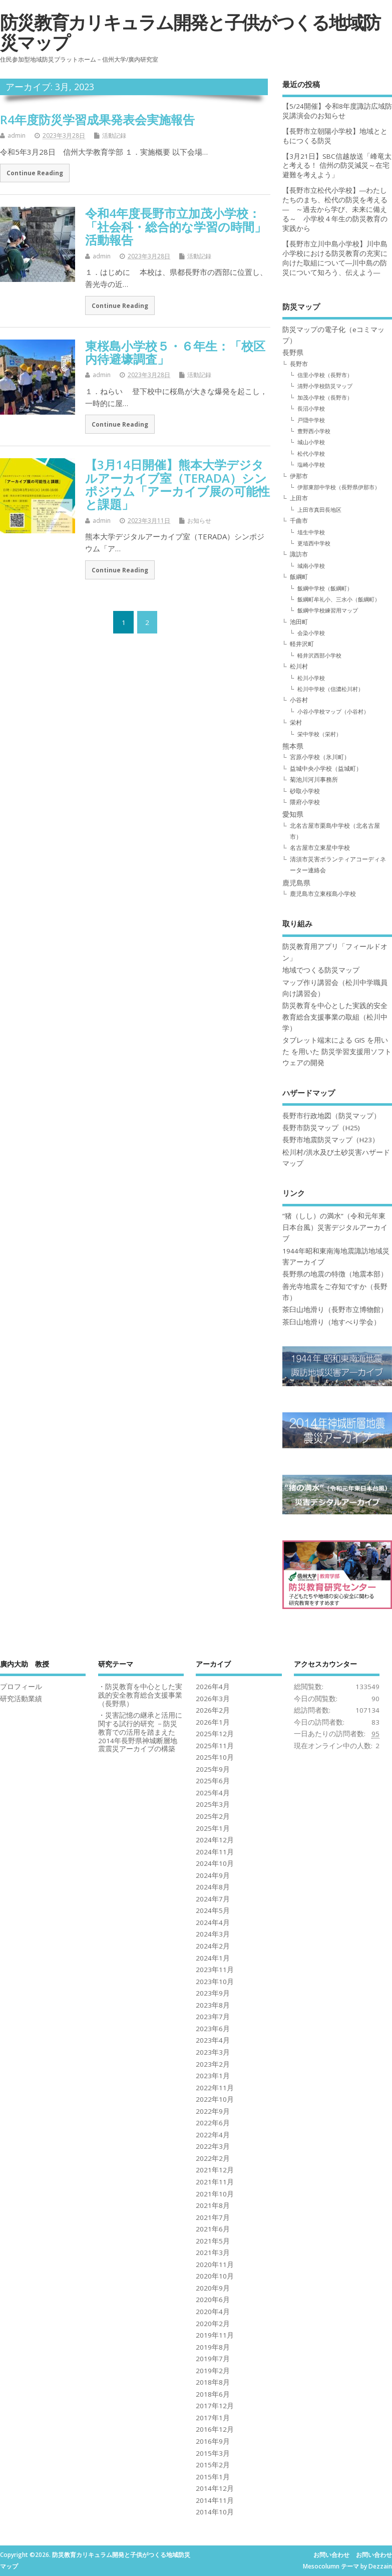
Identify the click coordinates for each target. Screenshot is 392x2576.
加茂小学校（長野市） (324, 397)
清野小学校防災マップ (324, 386)
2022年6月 (213, 2122)
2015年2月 (213, 2464)
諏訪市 (299, 554)
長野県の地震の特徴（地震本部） (334, 1273)
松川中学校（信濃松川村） (330, 689)
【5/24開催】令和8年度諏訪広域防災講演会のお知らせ (337, 111)
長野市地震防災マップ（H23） (330, 1139)
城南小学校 (311, 565)
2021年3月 (213, 2252)
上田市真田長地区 (319, 509)
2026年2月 (213, 1710)
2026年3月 (213, 1698)
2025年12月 (215, 1733)
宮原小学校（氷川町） (320, 757)
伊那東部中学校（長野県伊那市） (338, 487)
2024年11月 (215, 1851)
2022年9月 (213, 2111)
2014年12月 (215, 2488)
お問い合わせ (331, 2554)
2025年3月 (213, 1804)
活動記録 (114, 135)
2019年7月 (213, 2358)
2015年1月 (213, 2476)
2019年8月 (213, 2347)
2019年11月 (215, 2335)
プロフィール (21, 1686)
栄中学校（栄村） (319, 734)
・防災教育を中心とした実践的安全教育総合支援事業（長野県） (140, 1695)
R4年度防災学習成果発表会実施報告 (97, 119)
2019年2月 (213, 2370)
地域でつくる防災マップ (320, 970)
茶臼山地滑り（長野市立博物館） (334, 1309)
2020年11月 (215, 2264)
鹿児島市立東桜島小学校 (323, 893)
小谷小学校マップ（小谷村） (333, 711)
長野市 (299, 364)
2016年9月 (213, 2441)
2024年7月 (213, 1898)
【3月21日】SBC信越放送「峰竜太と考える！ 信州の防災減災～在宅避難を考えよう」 (336, 166)
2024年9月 (213, 1875)
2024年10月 (215, 1863)
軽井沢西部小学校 (319, 655)
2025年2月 (213, 1816)
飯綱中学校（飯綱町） (324, 588)
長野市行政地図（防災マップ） (331, 1115)
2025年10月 (215, 1757)
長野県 (292, 352)
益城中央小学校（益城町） (326, 768)
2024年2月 (213, 1946)
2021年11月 (215, 2181)
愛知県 (292, 814)
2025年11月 (215, 1745)
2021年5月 (213, 2240)
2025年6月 (213, 1780)
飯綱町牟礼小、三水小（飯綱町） (338, 599)
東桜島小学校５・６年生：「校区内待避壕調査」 (175, 352)
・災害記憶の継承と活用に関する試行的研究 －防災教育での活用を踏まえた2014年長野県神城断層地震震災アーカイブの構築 (140, 1732)
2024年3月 (213, 1934)
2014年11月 (215, 2500)
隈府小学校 (305, 802)
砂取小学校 (305, 791)
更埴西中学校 (313, 543)
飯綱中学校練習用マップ (327, 610)
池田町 (299, 621)
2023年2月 (213, 2064)
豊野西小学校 (313, 431)
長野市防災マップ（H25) (321, 1127)
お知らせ (199, 520)
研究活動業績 (21, 1698)
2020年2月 (213, 2323)
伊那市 (299, 476)
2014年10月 (215, 2511)
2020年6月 (213, 2299)
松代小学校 (311, 453)
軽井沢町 (302, 643)
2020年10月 (215, 2276)
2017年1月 (213, 2417)
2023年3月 (213, 2052)
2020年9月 (213, 2288)
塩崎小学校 (311, 464)
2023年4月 (213, 2040)
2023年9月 (213, 1993)
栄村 (296, 722)
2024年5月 (213, 1910)
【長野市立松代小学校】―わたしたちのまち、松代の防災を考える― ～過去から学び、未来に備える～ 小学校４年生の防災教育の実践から (334, 209)
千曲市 (299, 520)
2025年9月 (213, 1769)
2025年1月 (213, 1828)
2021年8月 (213, 2205)
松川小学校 (311, 678)
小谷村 (299, 700)
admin (17, 135)
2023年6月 (213, 2028)
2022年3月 (213, 2146)
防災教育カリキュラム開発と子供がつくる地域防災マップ (190, 32)
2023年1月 (213, 2075)
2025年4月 (213, 1792)
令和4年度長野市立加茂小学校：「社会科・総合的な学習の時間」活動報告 (175, 226)
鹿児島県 (296, 882)
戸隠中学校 (311, 420)
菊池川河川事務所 (314, 779)
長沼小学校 (311, 408)
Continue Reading (35, 173)
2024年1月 (213, 1958)
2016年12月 (215, 2429)
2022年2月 (213, 2158)
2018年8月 (213, 2382)
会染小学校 (311, 632)
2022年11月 (215, 2087)
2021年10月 (215, 2193)
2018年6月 (213, 2394)
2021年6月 (213, 2228)
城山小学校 (311, 442)
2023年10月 (215, 1981)
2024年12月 (215, 1839)
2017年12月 (215, 2405)
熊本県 (292, 746)
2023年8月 (213, 2005)
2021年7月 (213, 2217)
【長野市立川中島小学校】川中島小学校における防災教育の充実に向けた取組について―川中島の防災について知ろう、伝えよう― (334, 258)
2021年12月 (215, 2169)
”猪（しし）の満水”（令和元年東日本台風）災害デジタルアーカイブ (334, 1227)
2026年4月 (213, 1686)
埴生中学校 (311, 532)
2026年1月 (213, 1722)
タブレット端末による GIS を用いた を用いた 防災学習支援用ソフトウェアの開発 (336, 1051)
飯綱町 (299, 576)
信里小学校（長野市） (324, 375)
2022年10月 (215, 2099)
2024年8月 (213, 1886)
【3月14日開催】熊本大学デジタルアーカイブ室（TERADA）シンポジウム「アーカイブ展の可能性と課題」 (177, 484)
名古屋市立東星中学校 (320, 847)
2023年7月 (213, 2016)
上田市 (299, 498)
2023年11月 (215, 1969)
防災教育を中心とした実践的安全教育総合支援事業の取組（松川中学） (334, 1017)
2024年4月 (213, 1922)
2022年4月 (213, 2134)
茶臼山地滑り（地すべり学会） (331, 1322)
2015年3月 (213, 2453)
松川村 (299, 666)
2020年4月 (213, 2311)
